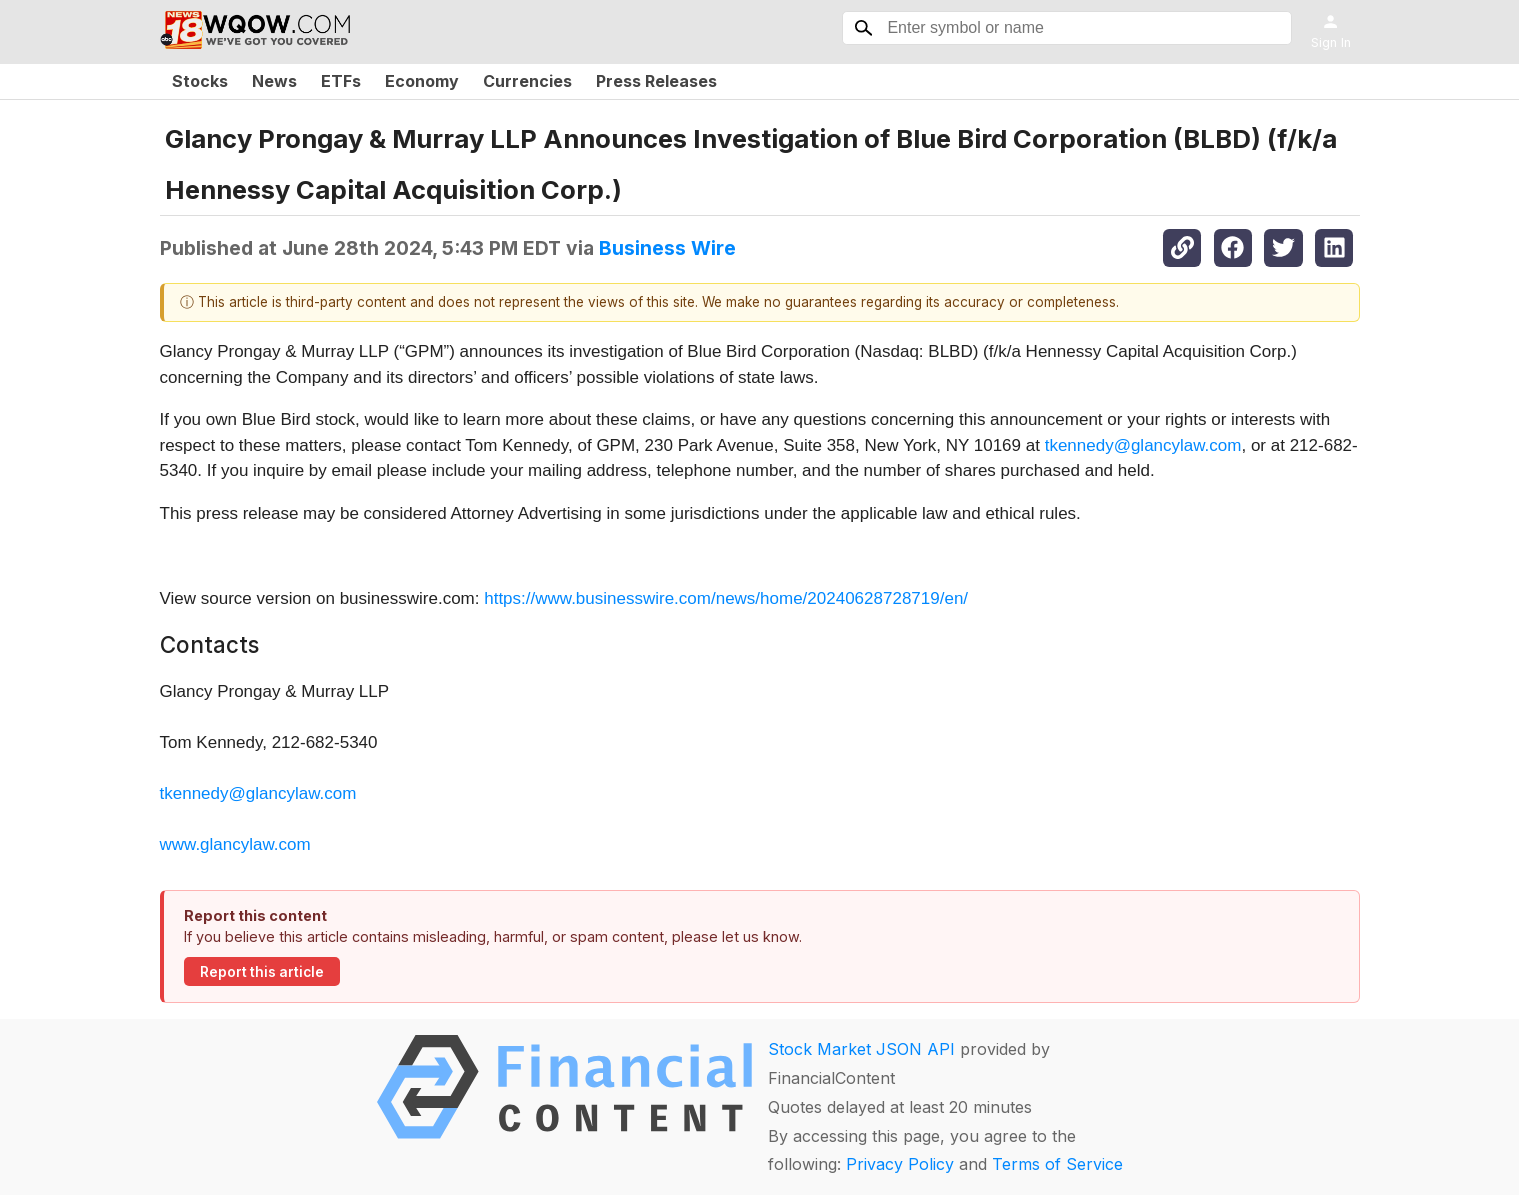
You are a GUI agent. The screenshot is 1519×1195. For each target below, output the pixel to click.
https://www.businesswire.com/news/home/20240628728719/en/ (726, 598)
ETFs (341, 81)
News (274, 81)
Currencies (527, 81)
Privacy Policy (900, 1164)
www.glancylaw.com (235, 844)
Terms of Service (1057, 1164)
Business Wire (667, 248)
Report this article (262, 972)
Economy (422, 81)
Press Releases (656, 81)
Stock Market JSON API (861, 1049)
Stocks (200, 81)
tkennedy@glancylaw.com (1143, 445)
